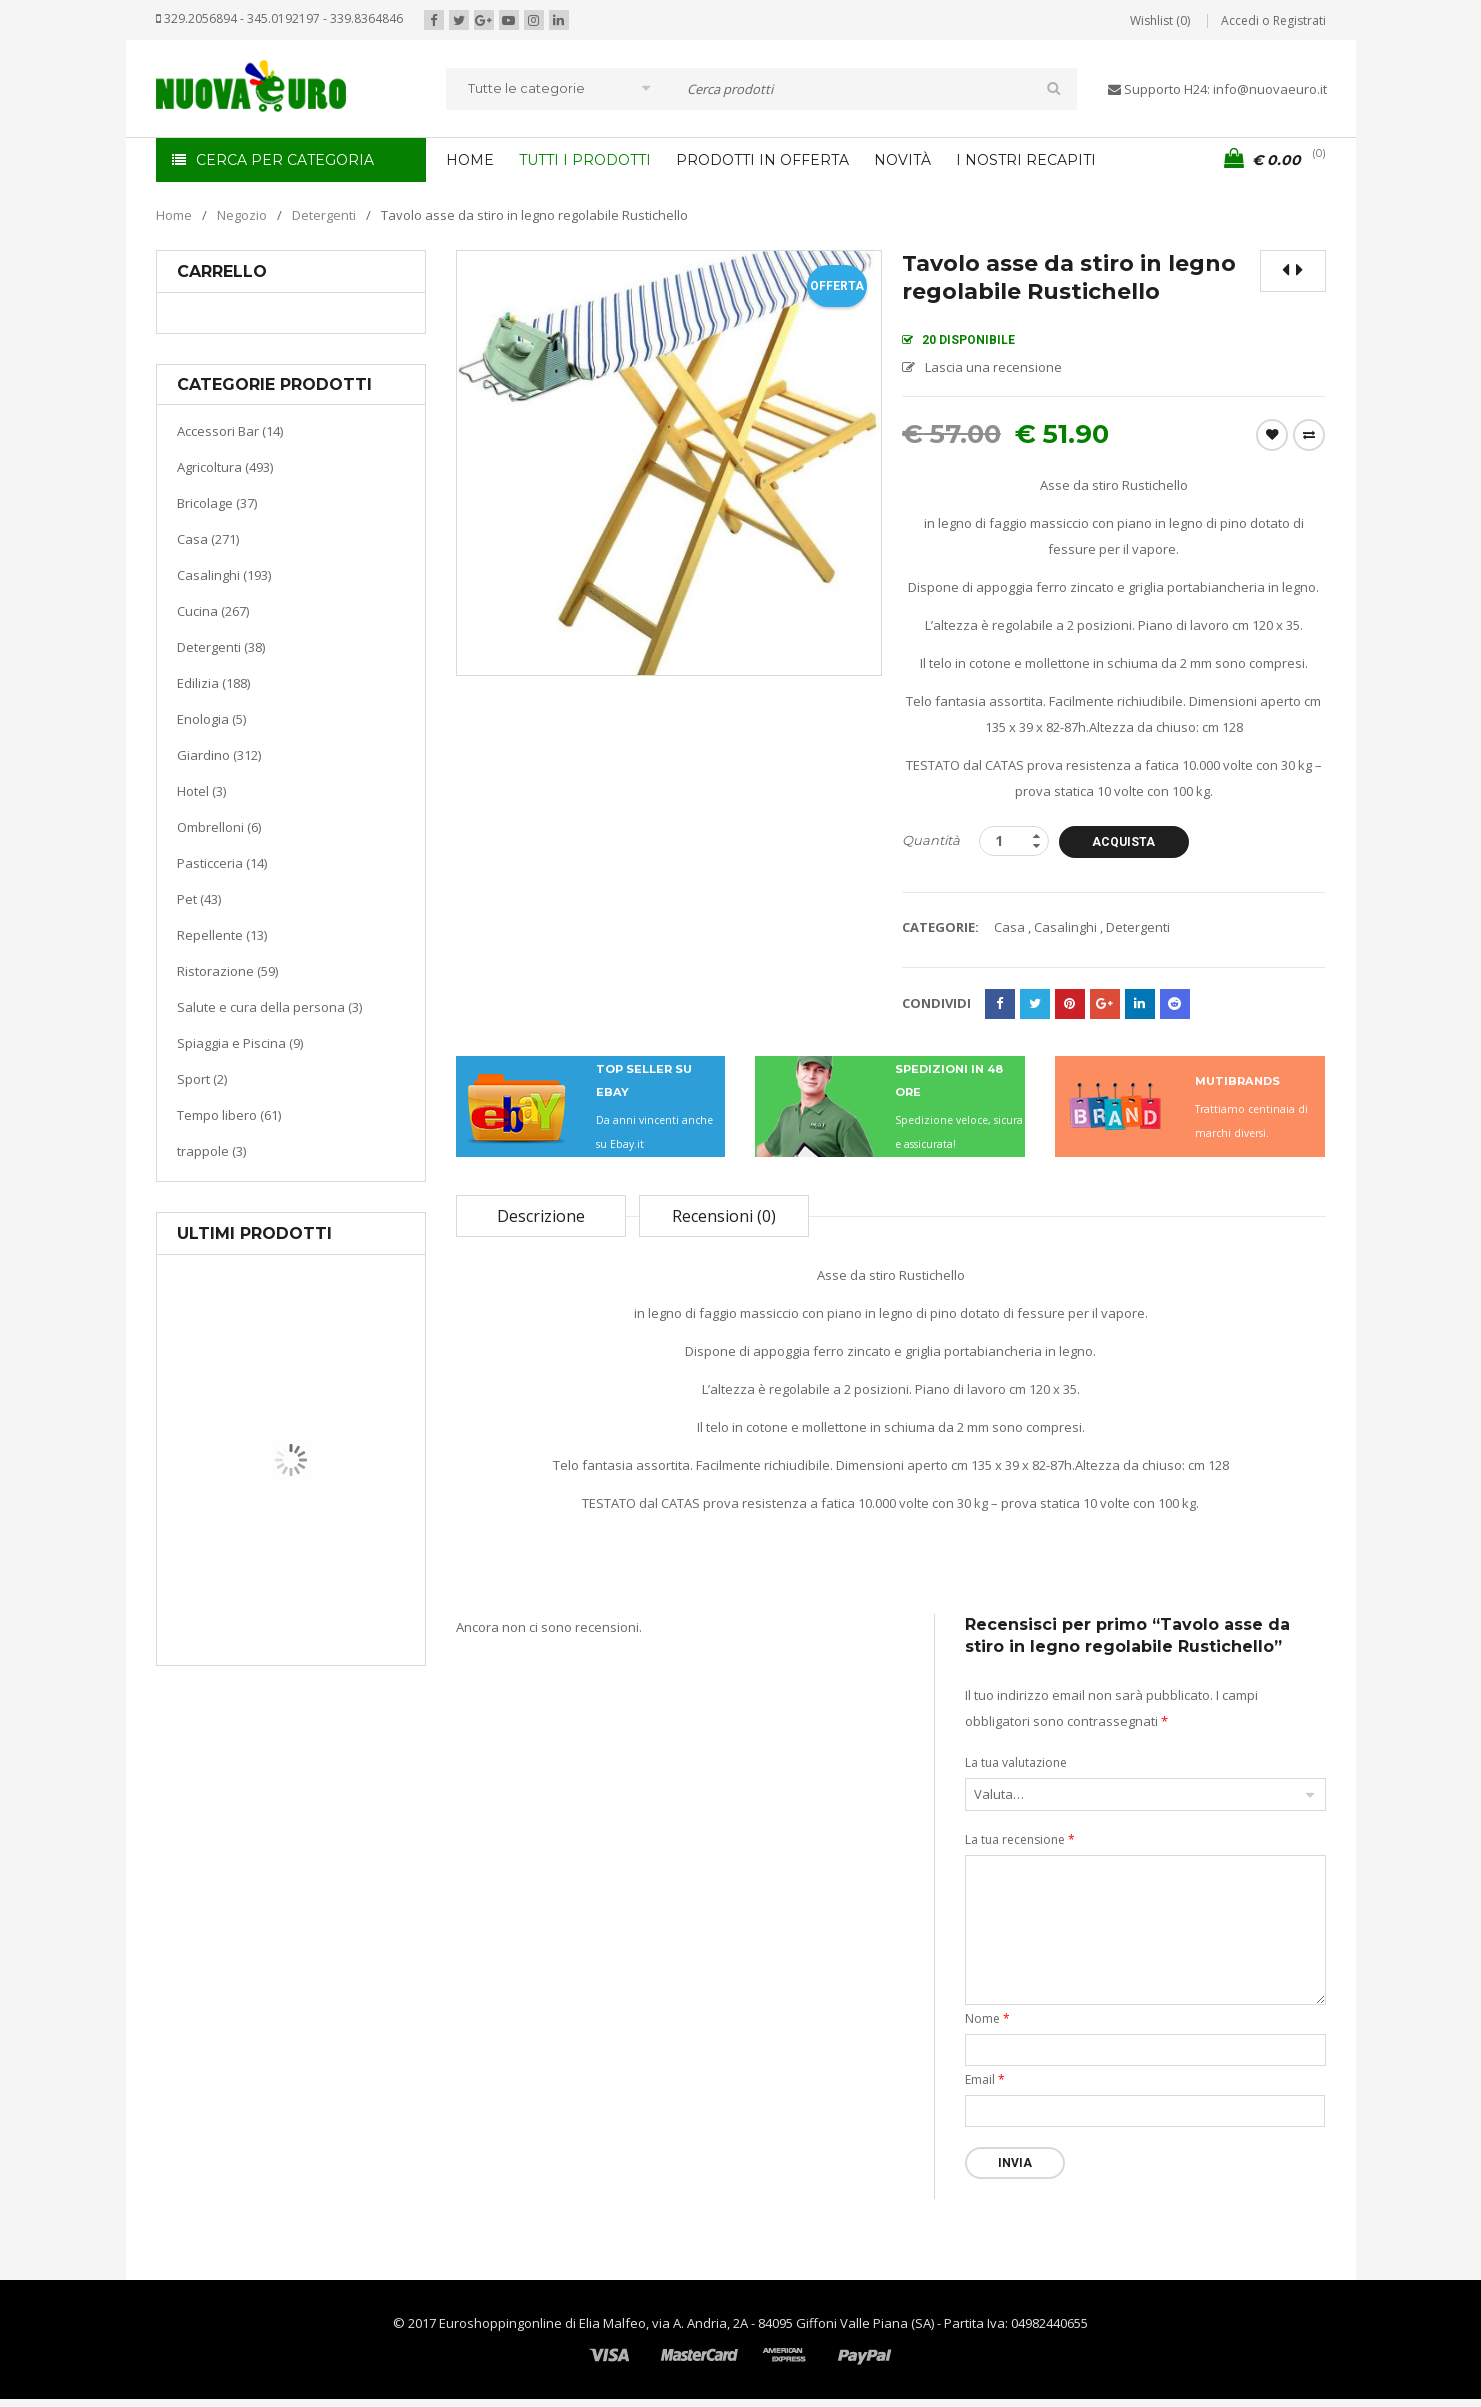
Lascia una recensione (993, 367)
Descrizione (541, 1216)
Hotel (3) (201, 791)
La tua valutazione (1016, 1762)
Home (174, 215)
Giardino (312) (219, 755)
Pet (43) (199, 899)
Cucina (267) (213, 611)
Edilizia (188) (213, 683)
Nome (987, 2018)
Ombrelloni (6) (219, 827)
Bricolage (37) (217, 503)
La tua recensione (1020, 1839)
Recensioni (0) (724, 1216)
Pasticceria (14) (222, 863)
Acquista (1123, 842)
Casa (287, 1564)
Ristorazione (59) (227, 971)
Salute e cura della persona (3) (269, 1007)
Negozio (242, 215)
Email (985, 2079)
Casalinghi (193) (224, 575)
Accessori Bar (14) (230, 431)
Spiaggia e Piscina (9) (240, 1043)
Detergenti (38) (221, 647)
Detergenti (324, 215)
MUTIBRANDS (1237, 1081)
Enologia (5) (211, 719)
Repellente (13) (222, 935)
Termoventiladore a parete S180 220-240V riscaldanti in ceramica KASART (337, 1650)
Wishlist (1272, 435)
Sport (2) (202, 1079)
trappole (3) (211, 1151)
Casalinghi (1065, 927)
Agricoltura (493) (225, 467)
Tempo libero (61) (229, 1115)
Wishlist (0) (1160, 20)
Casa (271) (208, 539)
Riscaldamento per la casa (338, 1589)
